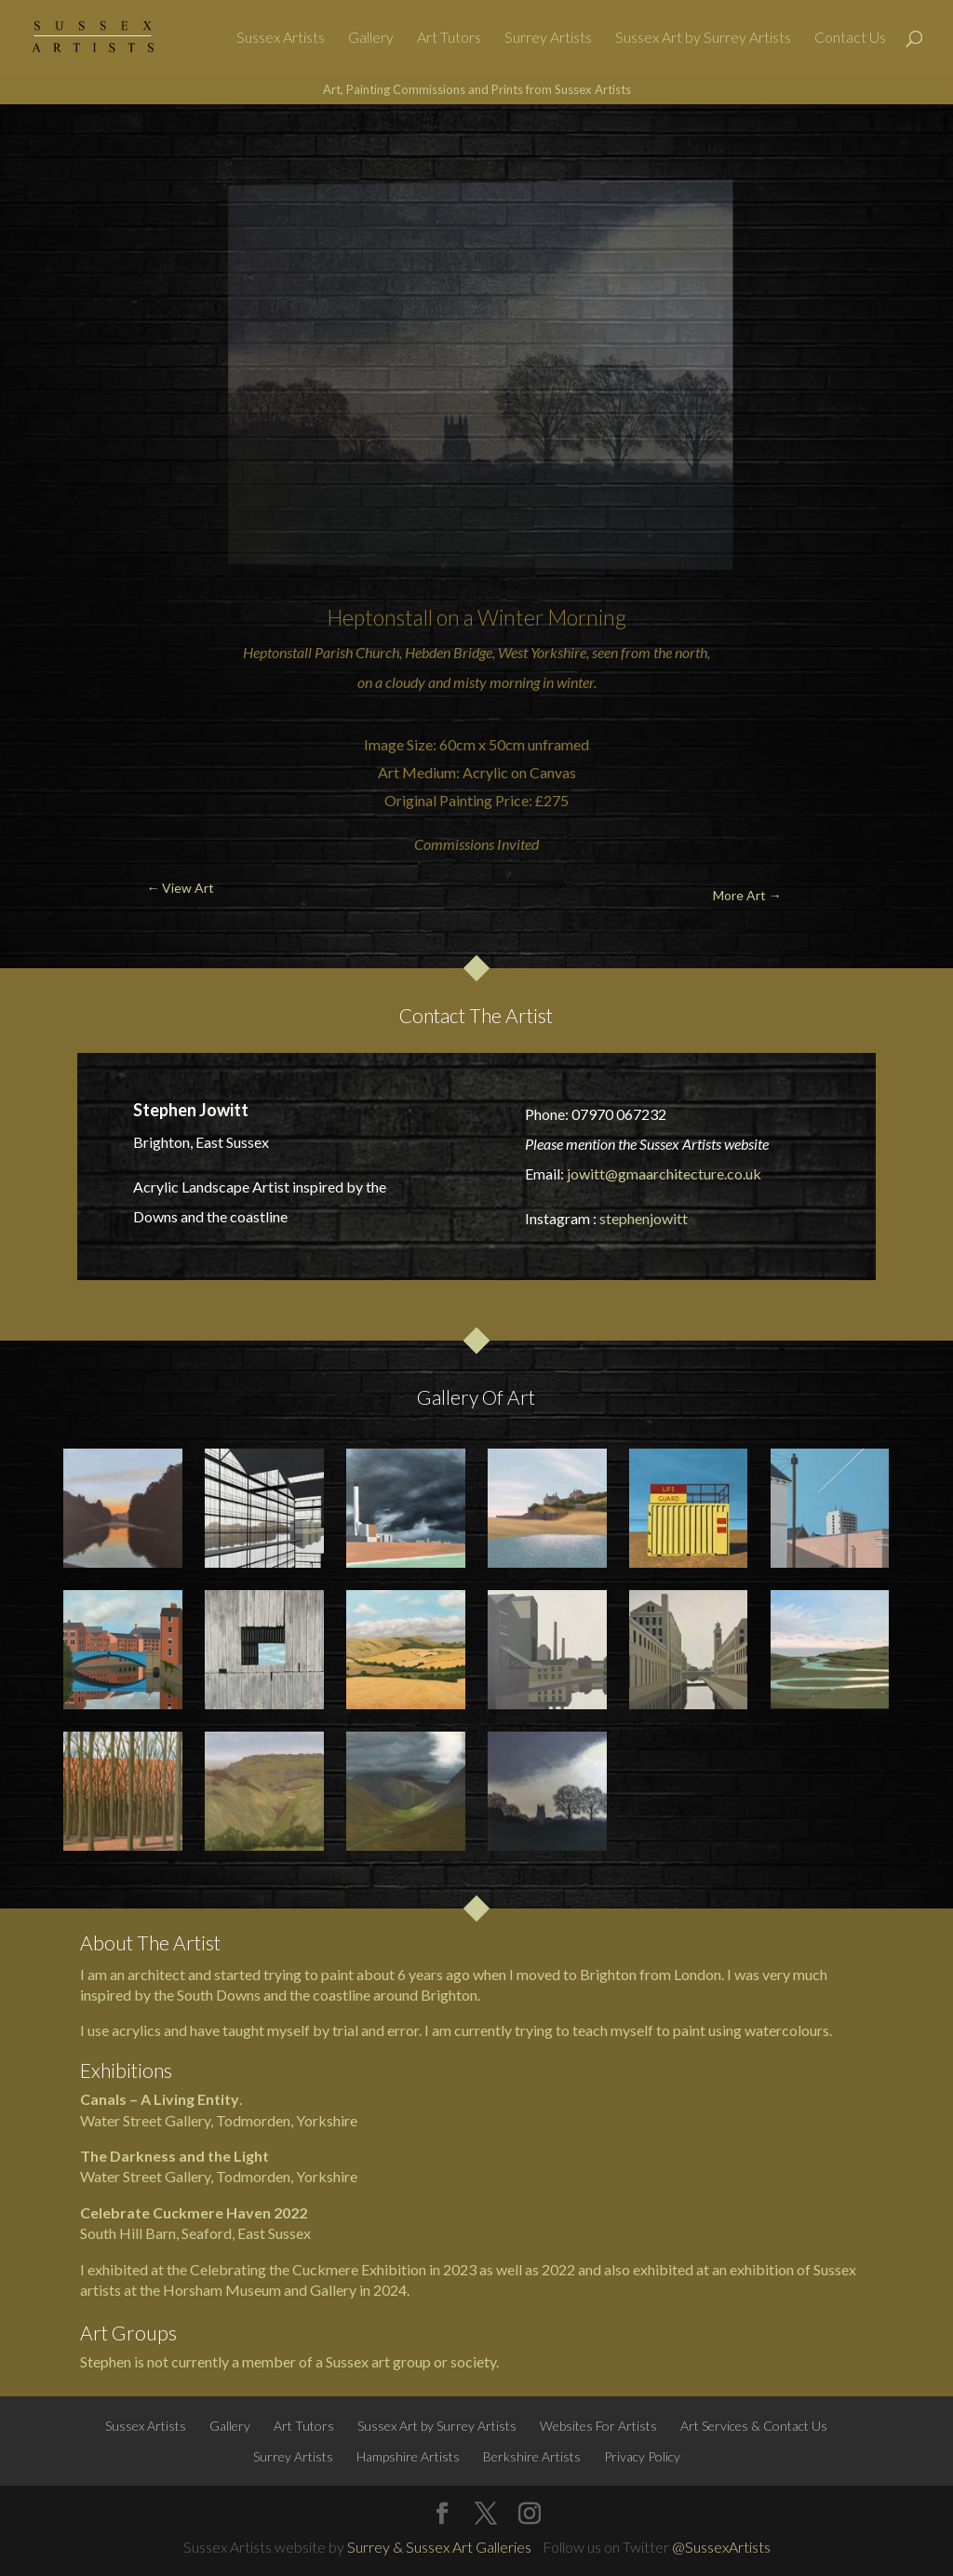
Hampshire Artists (408, 2456)
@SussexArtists (721, 2547)
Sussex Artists (280, 38)
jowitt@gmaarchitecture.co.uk (664, 1173)
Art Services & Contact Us (753, 2426)
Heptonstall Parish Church (321, 652)
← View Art (86, 148)
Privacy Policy (642, 2456)
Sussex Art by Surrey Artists (703, 38)
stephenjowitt (643, 1218)
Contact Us (850, 38)
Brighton (449, 1994)
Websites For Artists (598, 2426)
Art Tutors (449, 38)
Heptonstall (380, 617)
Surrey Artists (548, 38)
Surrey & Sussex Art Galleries (439, 2547)
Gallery (371, 38)
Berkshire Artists (532, 2456)
